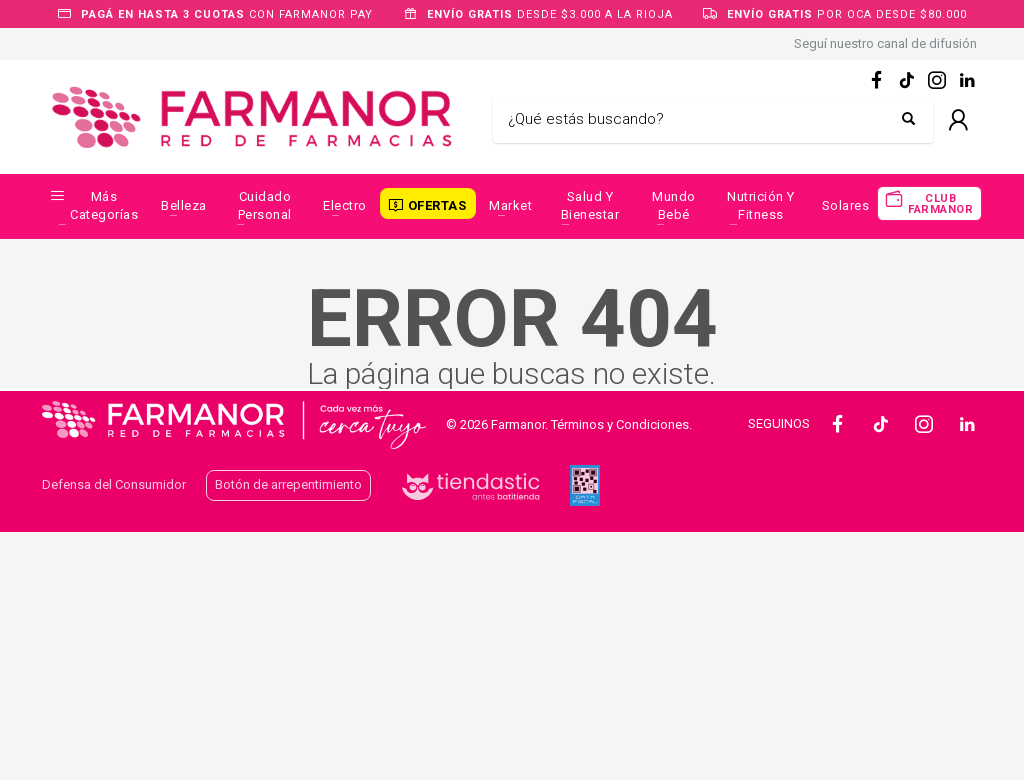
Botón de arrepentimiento (288, 484)
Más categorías (104, 205)
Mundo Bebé (674, 205)
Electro (345, 205)
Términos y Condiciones (620, 424)
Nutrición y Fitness (761, 205)
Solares (846, 205)
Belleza (184, 205)
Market (510, 205)
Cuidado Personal (265, 205)
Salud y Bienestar (590, 205)
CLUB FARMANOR (940, 204)
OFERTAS (437, 205)
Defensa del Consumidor (114, 484)
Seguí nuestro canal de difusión (885, 43)
